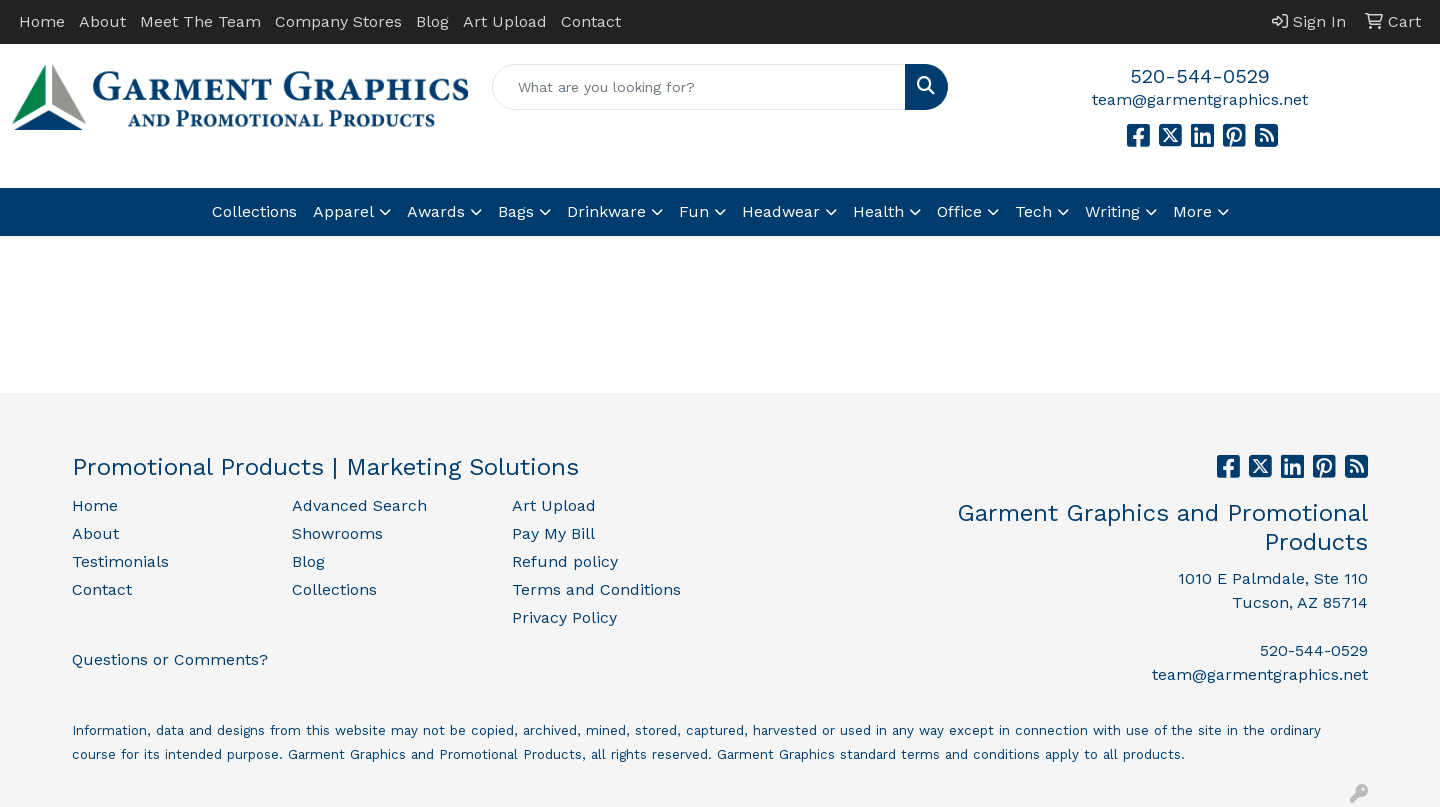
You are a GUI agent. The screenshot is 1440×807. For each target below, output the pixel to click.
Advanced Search (359, 505)
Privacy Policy (564, 617)
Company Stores (338, 21)
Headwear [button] (781, 211)
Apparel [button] (343, 211)
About (102, 21)
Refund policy (565, 561)
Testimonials (120, 561)
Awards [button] (436, 211)
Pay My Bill (553, 533)
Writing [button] (1112, 211)
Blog (432, 21)
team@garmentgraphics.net (1200, 99)
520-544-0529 (1200, 76)
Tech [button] (1033, 211)
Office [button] (959, 211)
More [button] (1192, 211)
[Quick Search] (699, 87)
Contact (591, 21)
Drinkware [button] (606, 211)
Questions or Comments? (170, 659)
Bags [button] (516, 211)
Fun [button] (694, 211)
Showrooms (337, 533)
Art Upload (505, 21)
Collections (254, 211)
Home (42, 21)
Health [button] (878, 211)
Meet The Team (200, 21)
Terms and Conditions (596, 589)
